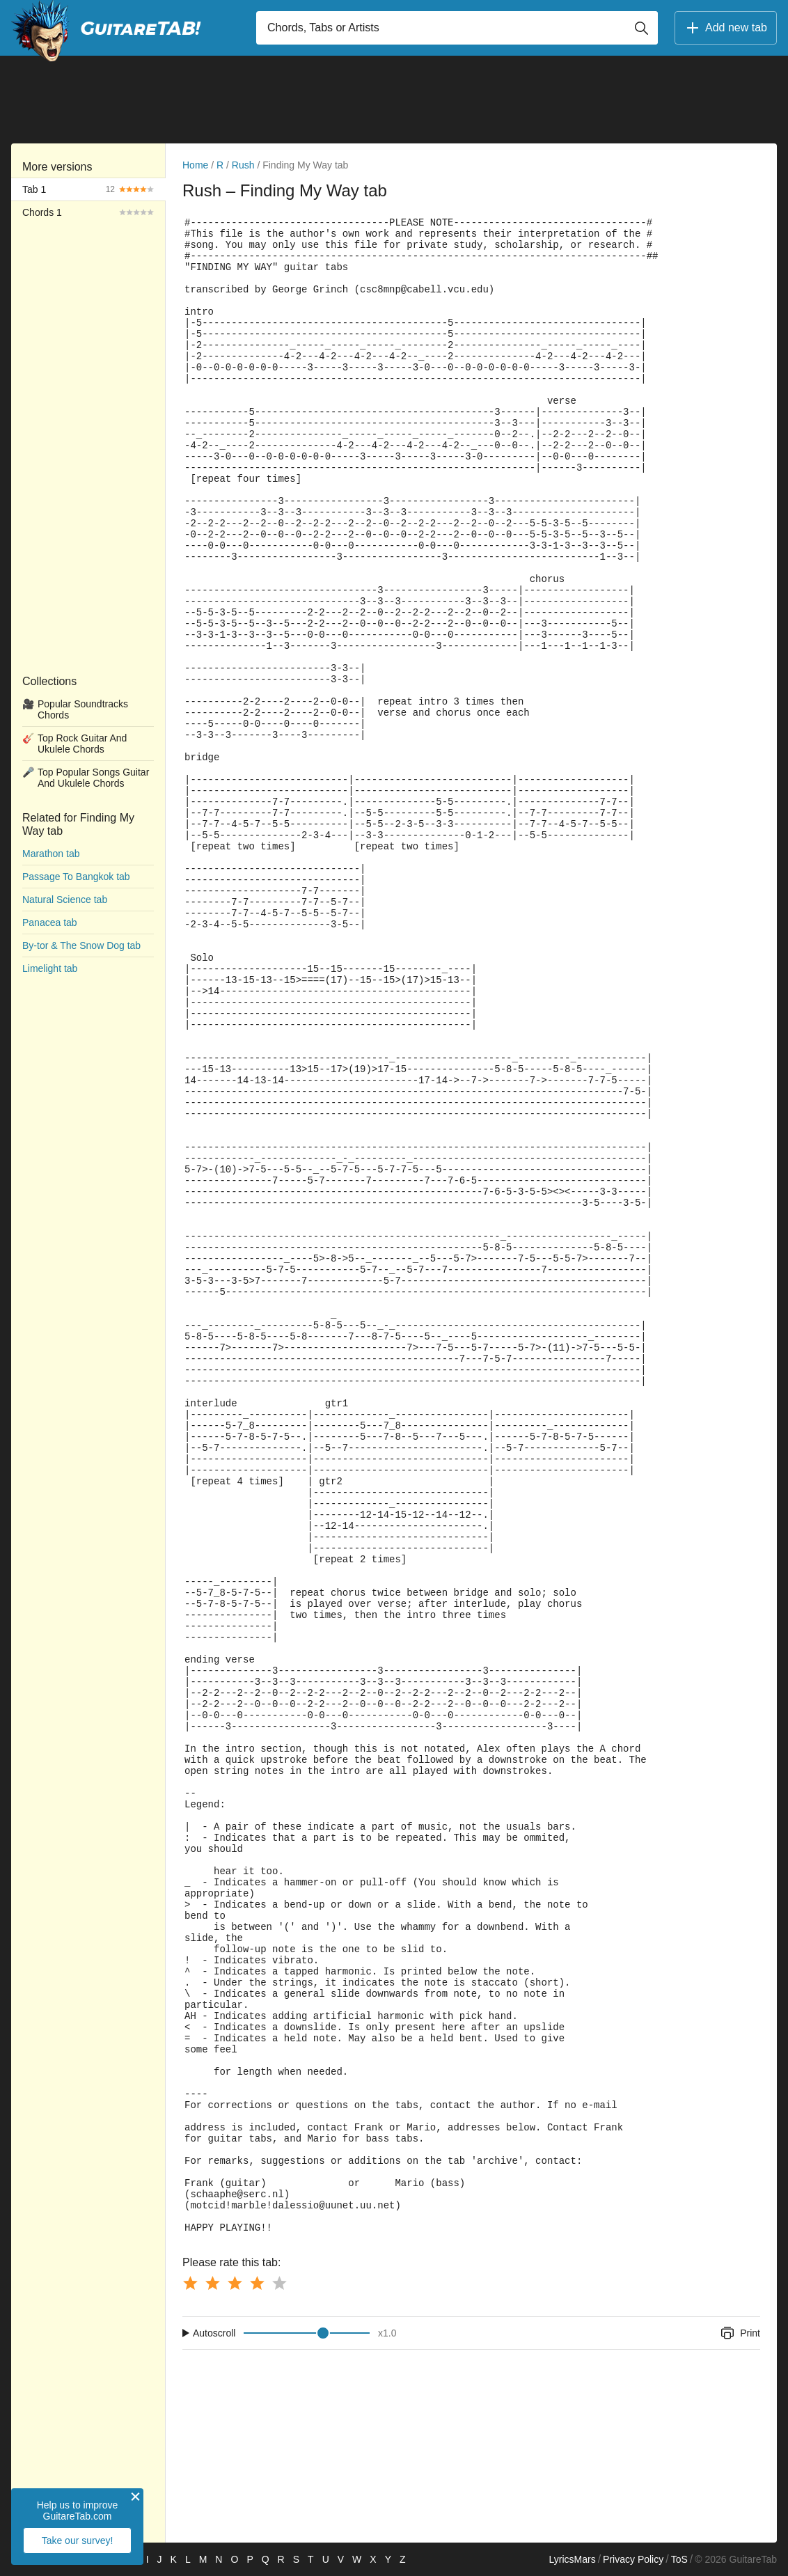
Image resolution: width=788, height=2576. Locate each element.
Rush (243, 165)
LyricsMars (572, 2559)
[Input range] (307, 2333)
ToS (679, 2559)
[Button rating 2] (212, 2283)
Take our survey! (77, 2540)
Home (195, 165)
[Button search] (641, 28)
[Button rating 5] (279, 2283)
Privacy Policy (633, 2559)
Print (739, 2333)
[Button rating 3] (234, 2283)
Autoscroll (214, 2333)
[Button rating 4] (257, 2283)
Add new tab (725, 27)
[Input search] (457, 28)
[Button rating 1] (190, 2283)
